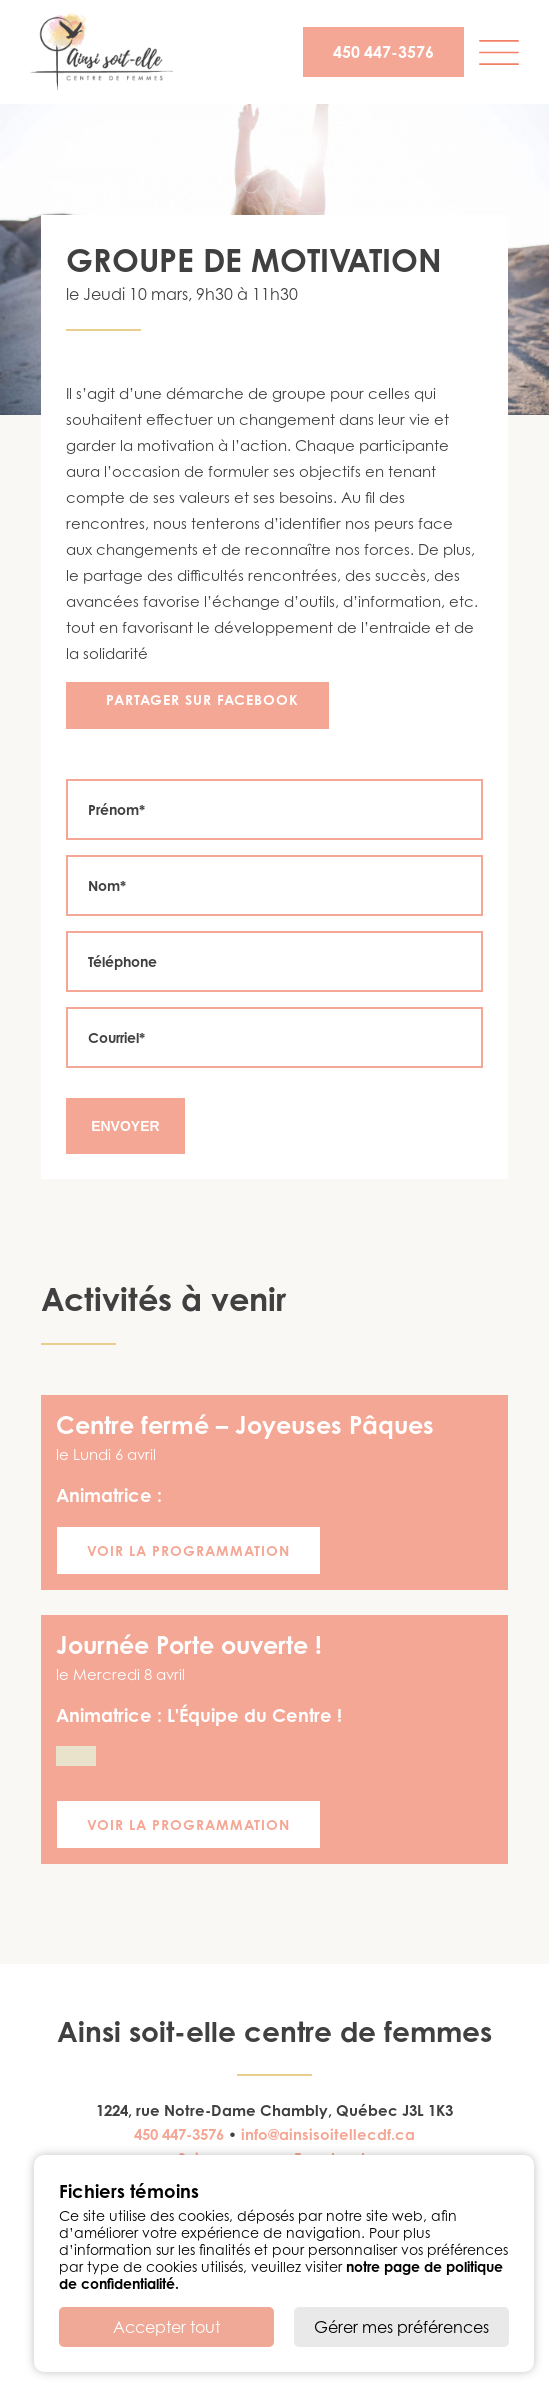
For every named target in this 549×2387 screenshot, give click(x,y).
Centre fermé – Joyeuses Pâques (245, 1425)
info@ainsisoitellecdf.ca (328, 2134)
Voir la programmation (188, 1550)
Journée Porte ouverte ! (189, 1645)
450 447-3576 (383, 52)
